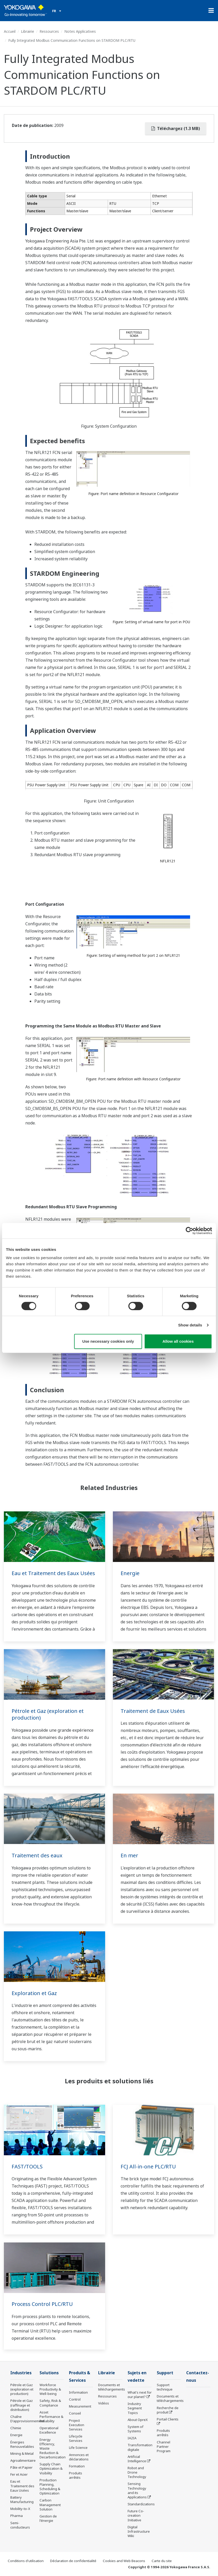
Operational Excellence (49, 2430)
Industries (21, 2373)
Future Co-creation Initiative (136, 2515)
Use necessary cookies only (108, 1341)
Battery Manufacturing (22, 2499)
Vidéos (103, 2403)
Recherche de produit (167, 2410)
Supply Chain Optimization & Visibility (51, 2468)
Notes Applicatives (80, 31)
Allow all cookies (178, 1341)
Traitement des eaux (37, 1855)
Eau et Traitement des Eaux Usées (53, 1573)
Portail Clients (167, 2419)
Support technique (165, 2387)
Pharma (16, 2515)
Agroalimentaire (23, 2460)
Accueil (9, 31)
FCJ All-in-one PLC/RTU (148, 2166)
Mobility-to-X (20, 2508)
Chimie (15, 2428)
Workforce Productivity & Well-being (50, 2389)
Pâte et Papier (21, 2467)
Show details (190, 1325)
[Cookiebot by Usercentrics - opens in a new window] (189, 1231)
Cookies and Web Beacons (124, 2560)
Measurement (80, 2406)
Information (78, 2392)
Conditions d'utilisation (26, 2560)
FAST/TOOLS (27, 2166)
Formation (77, 2466)
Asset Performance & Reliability (51, 2416)
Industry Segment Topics (135, 2408)
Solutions (49, 2373)
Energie (130, 1573)
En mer (129, 1855)
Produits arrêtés (75, 2475)
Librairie (27, 31)
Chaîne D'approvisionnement (27, 2418)
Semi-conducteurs (20, 2525)
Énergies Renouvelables (22, 2444)
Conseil (75, 2413)
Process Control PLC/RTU (42, 2303)
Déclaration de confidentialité (73, 2560)
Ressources (49, 31)
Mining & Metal (22, 2453)
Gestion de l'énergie (48, 2518)
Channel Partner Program (163, 2446)
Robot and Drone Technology (137, 2472)
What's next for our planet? (140, 2394)
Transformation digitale (140, 2447)
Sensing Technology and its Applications (137, 2490)
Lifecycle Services (75, 2438)
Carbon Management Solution (50, 2504)
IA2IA (132, 2438)
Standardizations (141, 2504)
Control (75, 2399)
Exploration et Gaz (34, 1993)
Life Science (78, 2447)
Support (165, 2373)
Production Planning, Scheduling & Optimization (50, 2487)
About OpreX (138, 2419)
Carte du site (162, 2560)
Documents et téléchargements (111, 2387)
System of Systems (135, 2428)
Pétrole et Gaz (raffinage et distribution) (21, 2405)
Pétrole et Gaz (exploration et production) (48, 1714)
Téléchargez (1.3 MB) (175, 128)
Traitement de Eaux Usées (153, 1710)
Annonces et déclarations (79, 2456)
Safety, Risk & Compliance (50, 2402)
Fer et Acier (19, 2474)
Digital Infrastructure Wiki (139, 2531)
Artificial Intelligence (137, 2458)
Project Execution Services (76, 2425)
